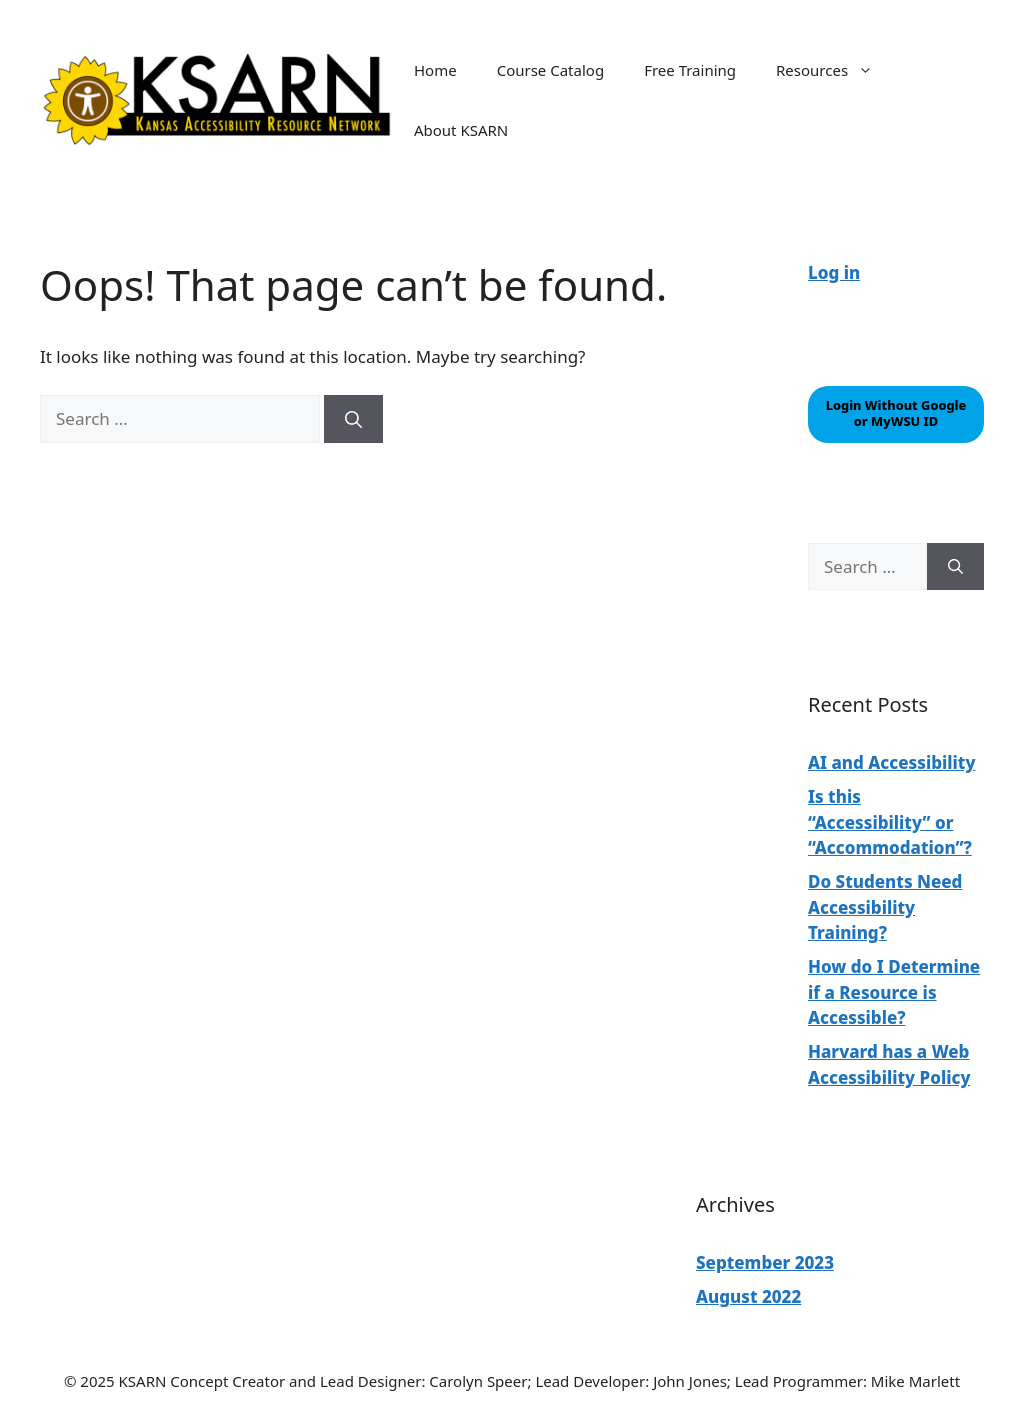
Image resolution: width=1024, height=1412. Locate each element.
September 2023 (765, 1262)
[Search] (353, 419)
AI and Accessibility (891, 762)
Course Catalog (550, 70)
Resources (834, 70)
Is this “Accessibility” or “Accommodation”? (890, 822)
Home (435, 70)
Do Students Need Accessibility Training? (885, 907)
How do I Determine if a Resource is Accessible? (894, 992)
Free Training (690, 70)
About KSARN (461, 130)
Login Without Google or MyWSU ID (896, 413)
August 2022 (748, 1296)
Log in (834, 272)
